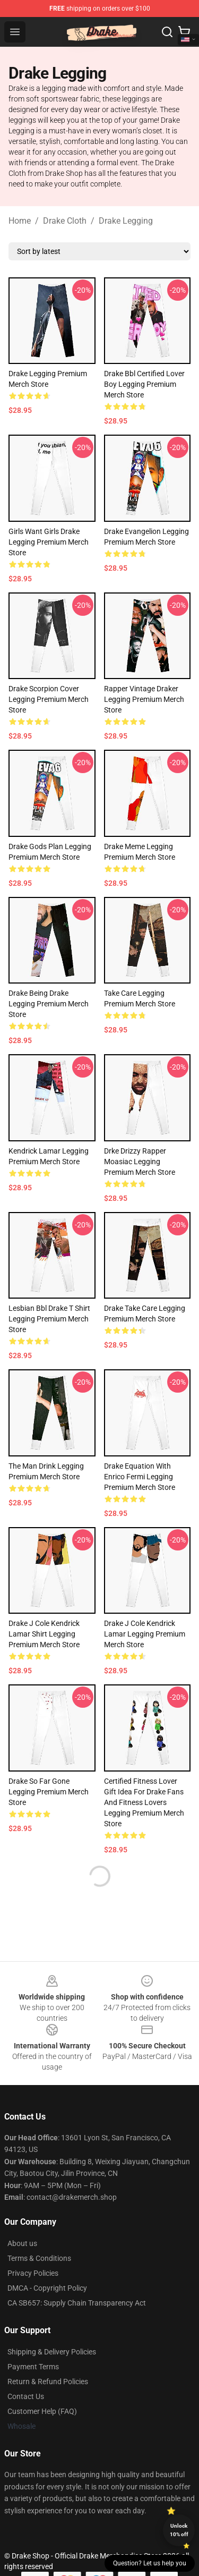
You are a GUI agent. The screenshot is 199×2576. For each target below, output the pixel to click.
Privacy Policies (32, 2273)
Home (19, 221)
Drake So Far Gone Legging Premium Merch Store (48, 1792)
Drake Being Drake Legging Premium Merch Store (48, 1004)
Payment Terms (33, 2366)
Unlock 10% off (179, 2530)
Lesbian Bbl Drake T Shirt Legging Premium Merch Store (49, 1319)
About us (22, 2243)
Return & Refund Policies (47, 2381)
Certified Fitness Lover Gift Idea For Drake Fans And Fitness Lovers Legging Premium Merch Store (144, 1802)
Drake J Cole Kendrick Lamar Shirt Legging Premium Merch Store (44, 1634)
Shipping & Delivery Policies (51, 2352)
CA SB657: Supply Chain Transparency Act (76, 2303)
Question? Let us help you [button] (149, 2563)
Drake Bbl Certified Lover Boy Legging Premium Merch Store (144, 384)
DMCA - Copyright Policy (47, 2288)
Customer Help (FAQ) (42, 2411)
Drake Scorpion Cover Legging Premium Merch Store (48, 699)
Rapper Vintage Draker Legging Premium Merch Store (144, 699)
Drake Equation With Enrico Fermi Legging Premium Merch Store (139, 1477)
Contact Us (25, 2396)
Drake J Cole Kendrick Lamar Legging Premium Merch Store (144, 1634)
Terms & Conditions (39, 2258)
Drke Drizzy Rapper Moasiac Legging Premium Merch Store (139, 1161)
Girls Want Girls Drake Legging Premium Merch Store (48, 542)
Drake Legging (126, 221)
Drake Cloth (64, 221)
